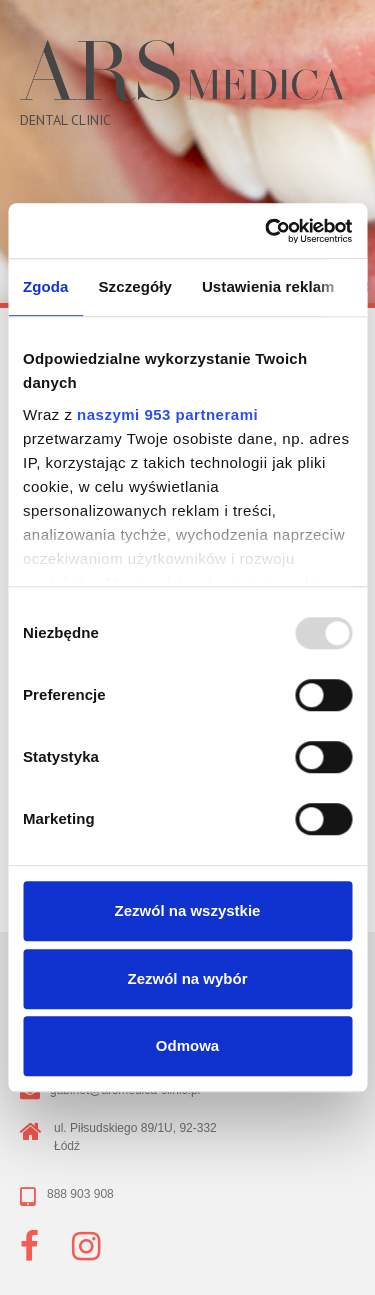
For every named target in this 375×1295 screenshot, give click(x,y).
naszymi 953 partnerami (167, 414)
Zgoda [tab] (46, 286)
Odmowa (187, 1045)
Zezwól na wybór (187, 978)
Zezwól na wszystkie (188, 910)
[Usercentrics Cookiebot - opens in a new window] (267, 231)
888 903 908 (80, 1194)
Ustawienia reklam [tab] (268, 286)
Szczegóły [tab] (135, 286)
